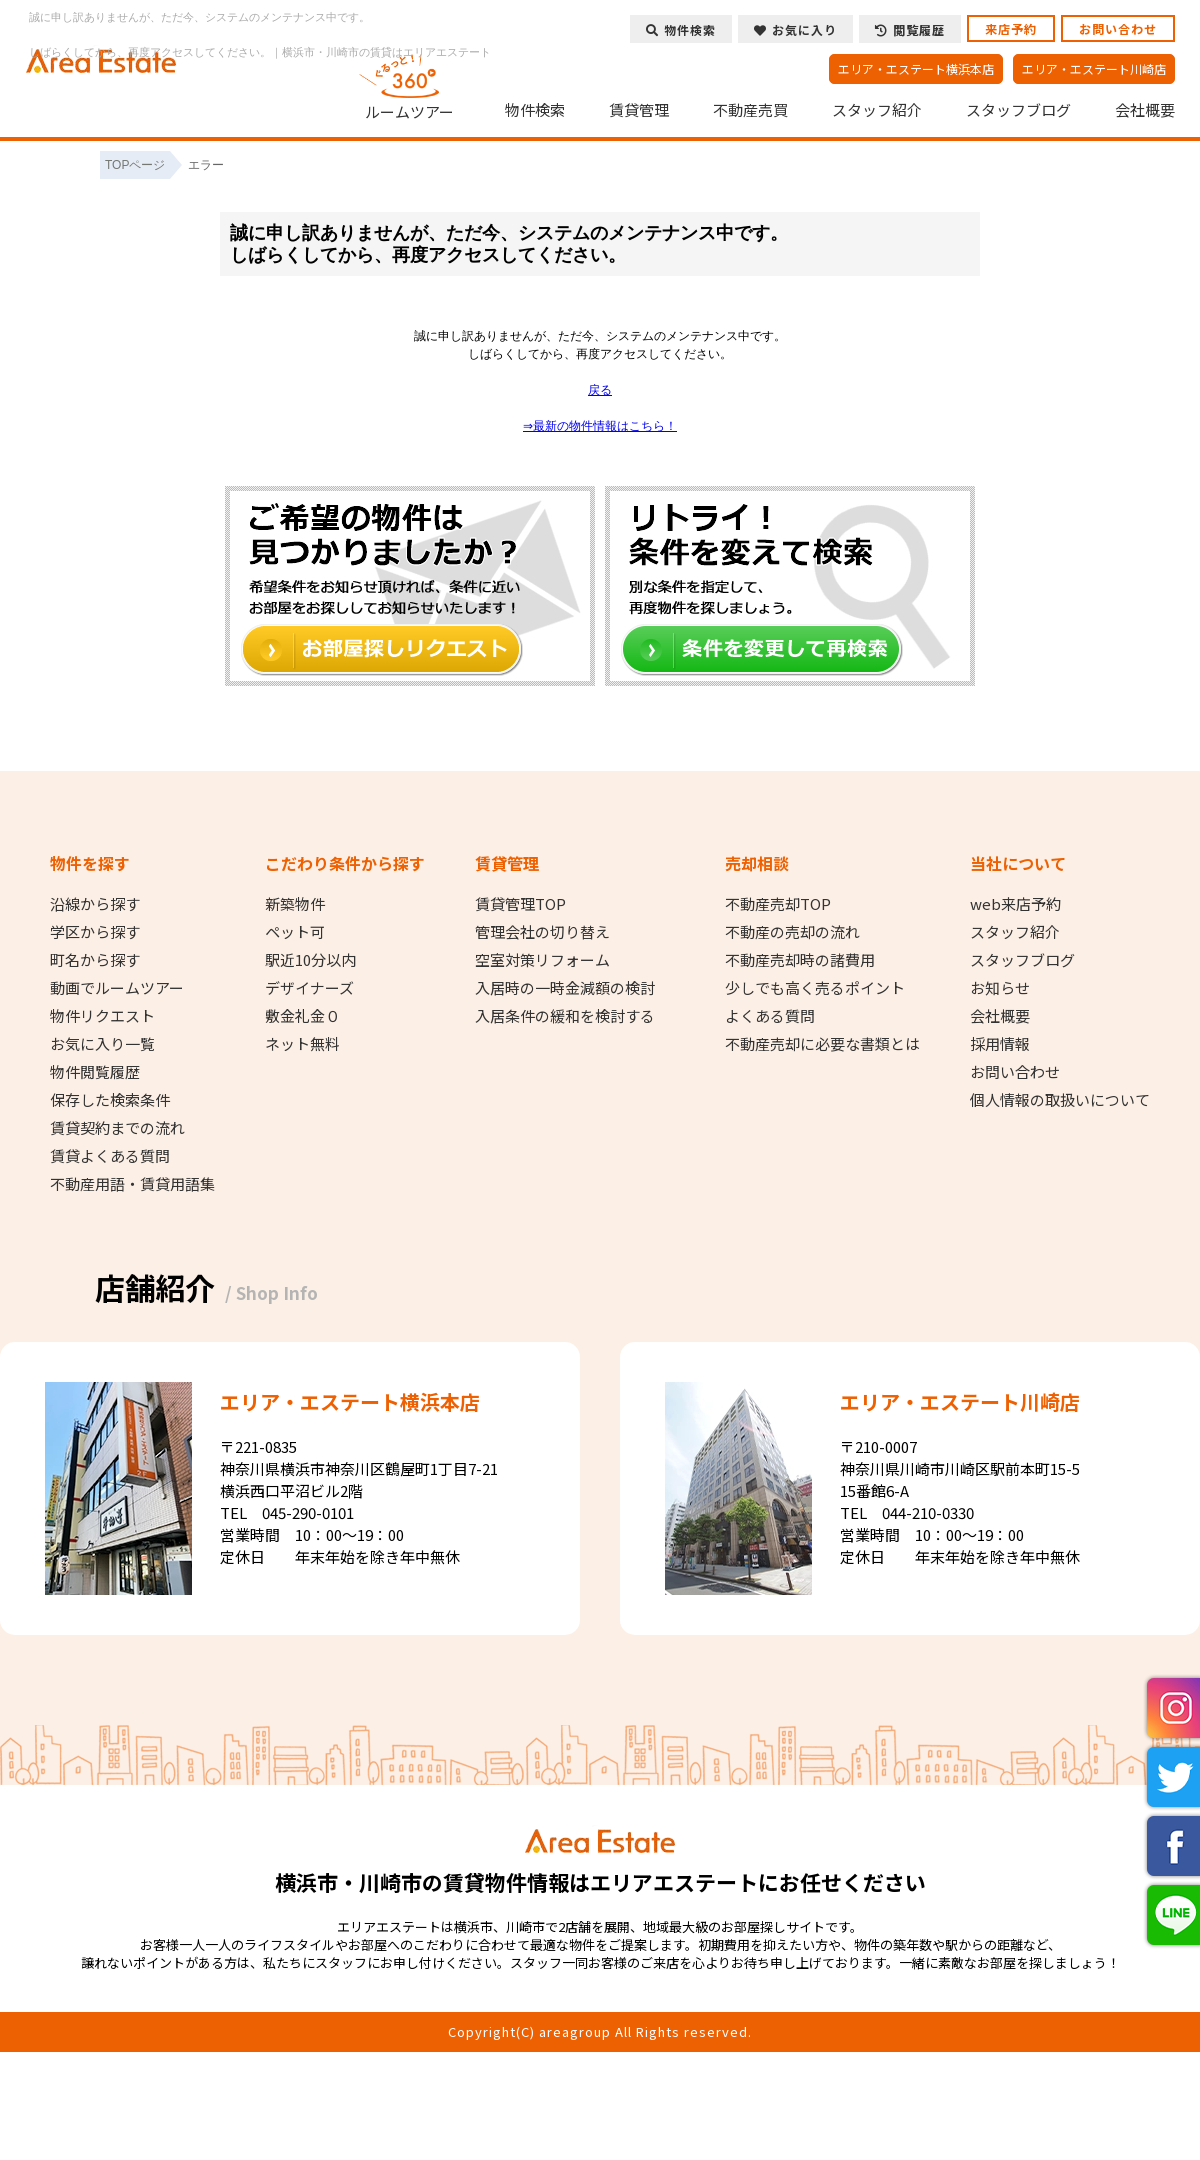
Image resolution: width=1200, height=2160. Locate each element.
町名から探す (95, 960)
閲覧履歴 (910, 29)
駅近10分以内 (310, 960)
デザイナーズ (309, 988)
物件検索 (535, 110)
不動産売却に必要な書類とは (822, 1044)
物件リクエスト (102, 1016)
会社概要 (1145, 110)
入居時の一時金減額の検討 (565, 988)
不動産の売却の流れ (792, 932)
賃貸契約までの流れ (117, 1128)
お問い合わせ (1118, 28)
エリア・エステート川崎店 (1094, 68)
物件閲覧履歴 (95, 1072)
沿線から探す (95, 904)
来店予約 (1011, 28)
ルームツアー (410, 84)
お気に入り (795, 29)
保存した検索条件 (110, 1100)
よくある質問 (770, 1016)
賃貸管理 (639, 110)
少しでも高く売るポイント (815, 988)
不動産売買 (750, 110)
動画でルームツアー (117, 988)
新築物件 (295, 904)
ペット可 (295, 932)
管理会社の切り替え (542, 932)
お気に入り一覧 (102, 1044)
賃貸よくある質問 (110, 1156)
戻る (600, 390)
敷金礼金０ (302, 1016)
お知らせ (1000, 988)
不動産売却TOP (778, 904)
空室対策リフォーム (542, 960)
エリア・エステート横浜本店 (916, 68)
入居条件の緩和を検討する (565, 1016)
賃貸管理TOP (520, 904)
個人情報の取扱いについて (1060, 1100)
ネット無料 (302, 1044)
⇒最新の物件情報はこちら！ (600, 426)
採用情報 (1000, 1044)
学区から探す (95, 932)
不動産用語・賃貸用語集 (132, 1184)
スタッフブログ (1018, 110)
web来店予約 (1015, 904)
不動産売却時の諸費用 (800, 960)
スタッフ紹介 (877, 110)
